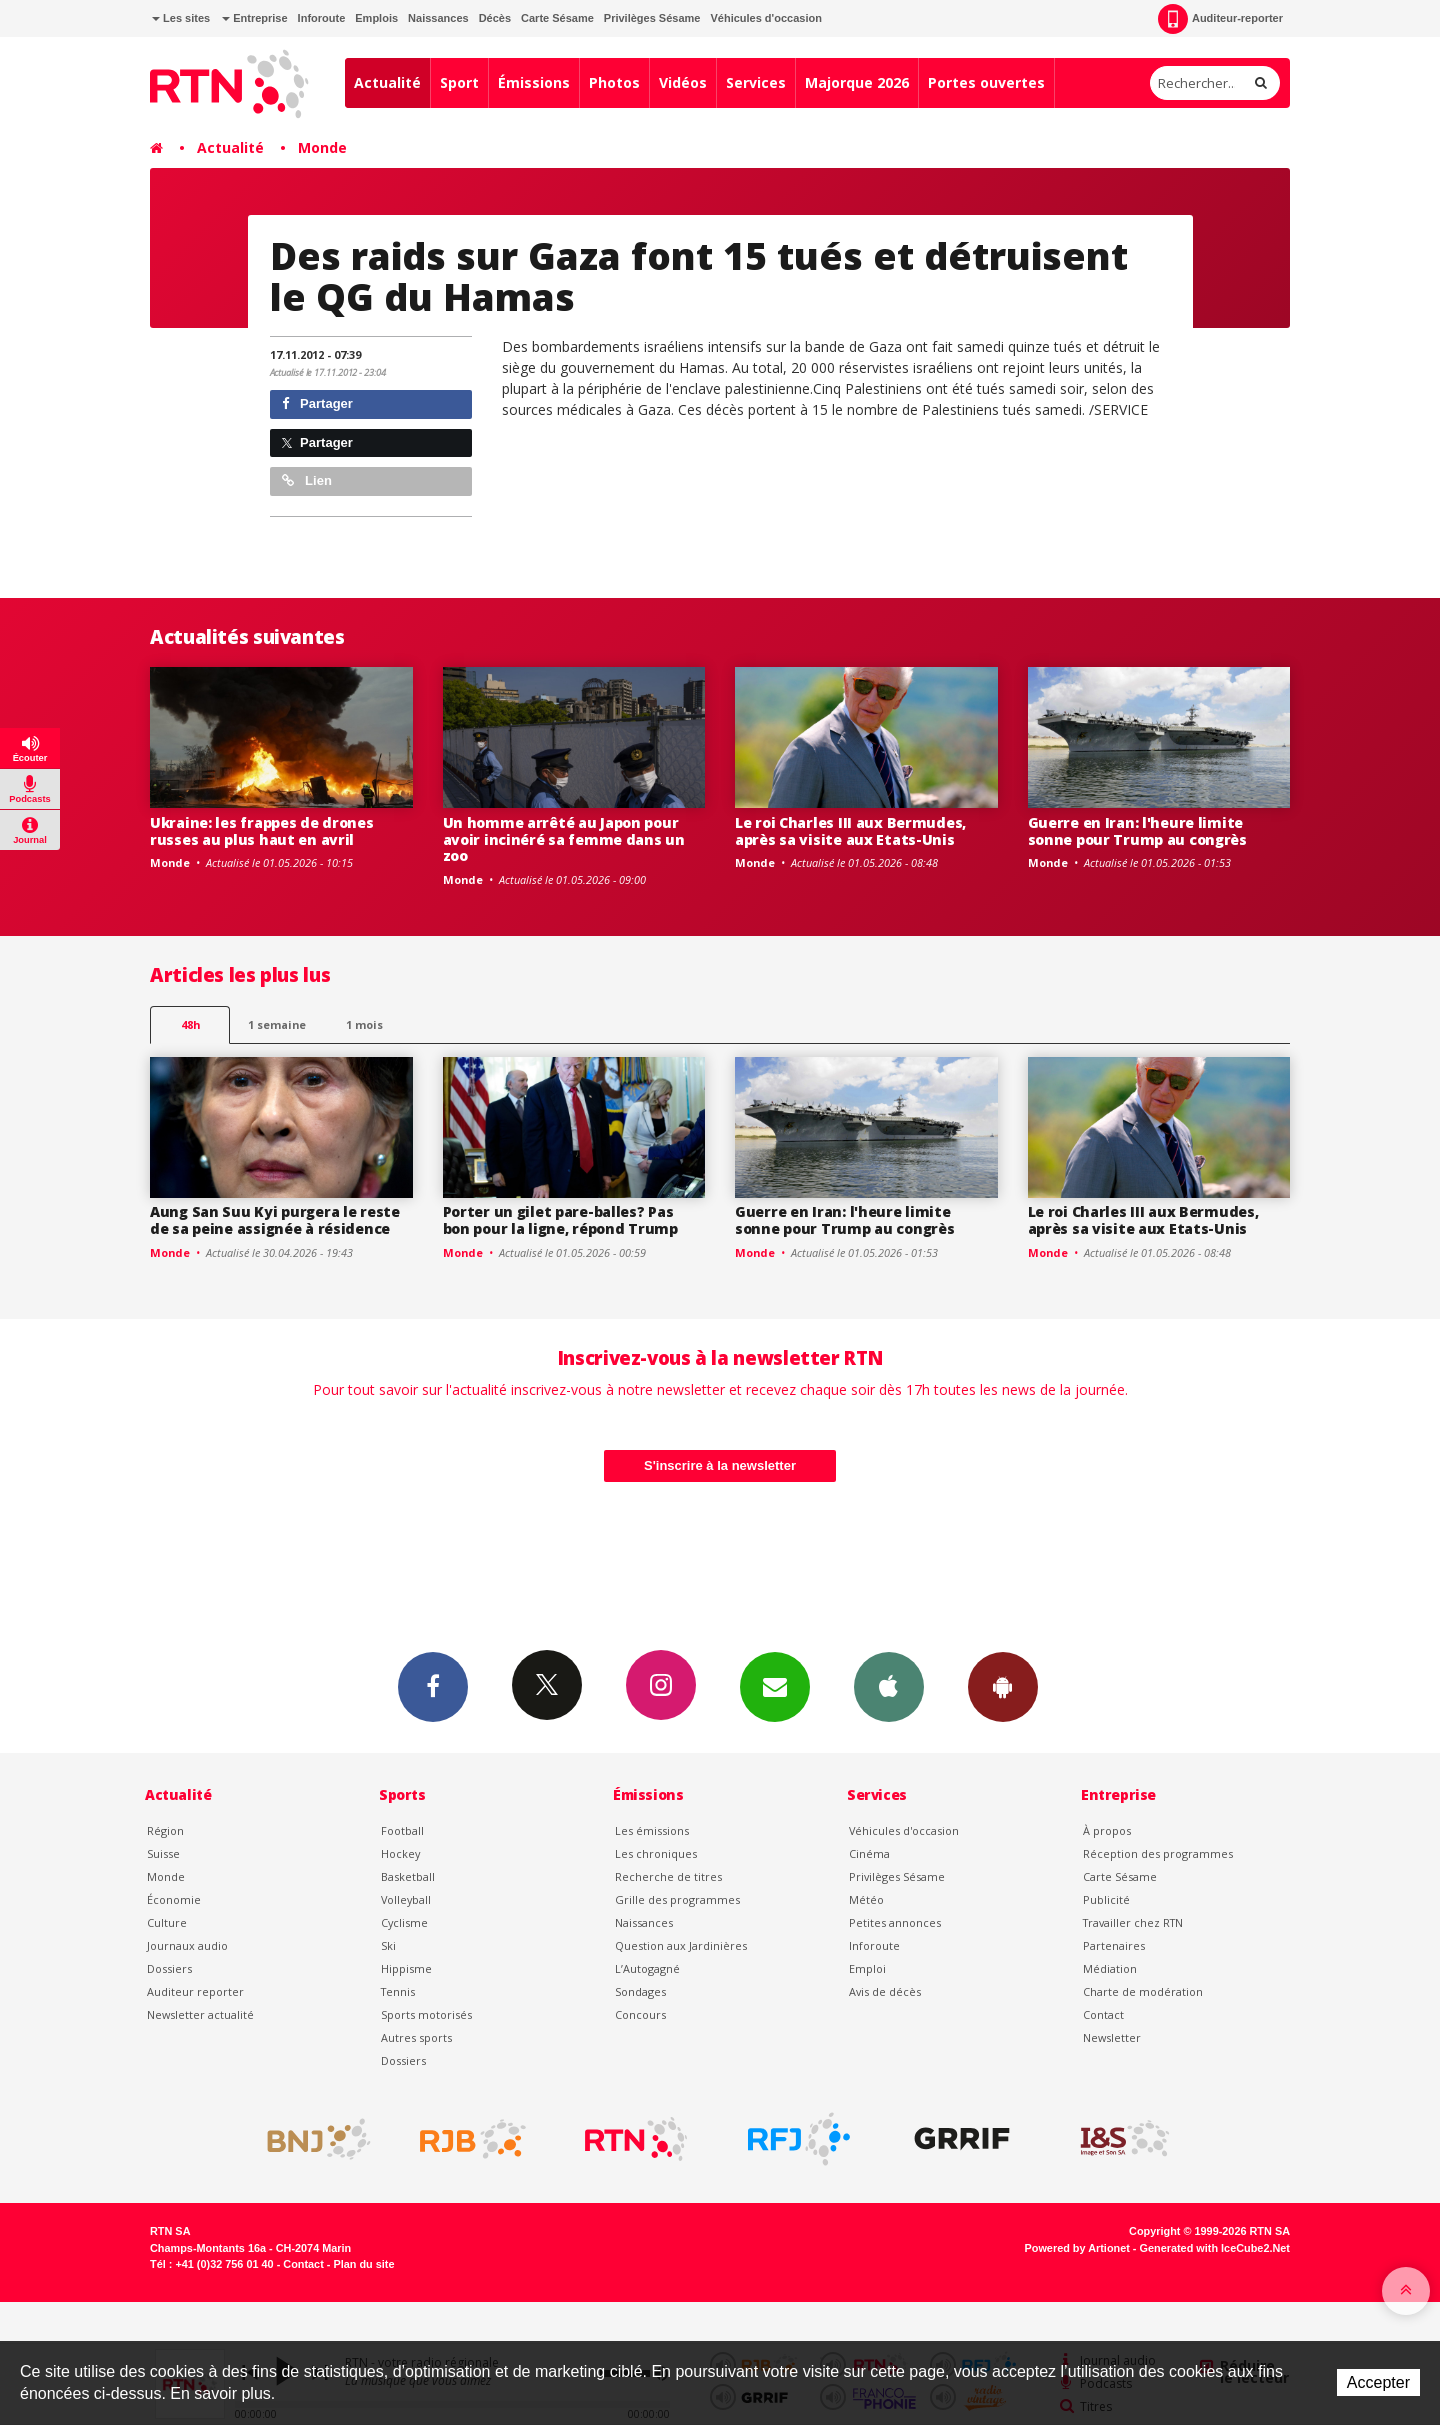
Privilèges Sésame (652, 18)
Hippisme (406, 1968)
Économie (174, 1899)
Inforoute (322, 18)
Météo (866, 1899)
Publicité (1106, 1899)
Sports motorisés (426, 2014)
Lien (307, 480)
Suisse (163, 1853)
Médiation (1110, 1968)
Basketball (408, 1876)
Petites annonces (895, 1922)
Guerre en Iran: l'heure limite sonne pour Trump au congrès (1137, 831)
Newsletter (1112, 2037)
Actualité (387, 82)
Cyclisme (404, 1922)
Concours (640, 2014)
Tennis (398, 1991)
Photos (614, 82)
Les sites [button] (181, 18)
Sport (459, 82)
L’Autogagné (647, 1968)
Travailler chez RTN (1133, 1922)
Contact (1103, 2014)
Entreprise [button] (254, 18)
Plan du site (363, 2264)
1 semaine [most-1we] (277, 1024)
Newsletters (775, 1686)
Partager (317, 403)
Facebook (433, 1686)
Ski (388, 1945)
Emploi (867, 1968)
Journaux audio (187, 1945)
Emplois (376, 18)
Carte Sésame (557, 18)
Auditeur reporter (195, 1991)
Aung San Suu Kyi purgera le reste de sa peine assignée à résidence (275, 1220)
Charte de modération (1143, 1991)
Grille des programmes (677, 1899)
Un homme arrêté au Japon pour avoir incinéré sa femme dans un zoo (564, 839)
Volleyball (406, 1899)
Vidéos (683, 82)
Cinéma (869, 1853)
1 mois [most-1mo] (364, 1024)
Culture (167, 1922)
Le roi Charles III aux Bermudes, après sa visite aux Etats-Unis (850, 831)
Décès (495, 18)
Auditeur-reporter (1220, 19)
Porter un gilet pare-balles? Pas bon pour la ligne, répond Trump (560, 1220)
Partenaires (1114, 1945)
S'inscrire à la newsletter (720, 1465)
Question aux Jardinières (681, 1945)
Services (756, 82)
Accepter (1378, 2382)
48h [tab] (190, 1024)
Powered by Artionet (1077, 2248)
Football (402, 1830)
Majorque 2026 (857, 82)
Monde (322, 147)
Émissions (534, 82)
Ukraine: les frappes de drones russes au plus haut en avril (262, 831)
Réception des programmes (1158, 1853)
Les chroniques (656, 1853)
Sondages (640, 1991)
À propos (1107, 1830)
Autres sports (416, 2037)
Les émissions (652, 1830)
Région (165, 1830)
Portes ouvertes (986, 82)
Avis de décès (885, 1991)
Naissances (438, 18)
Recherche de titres (668, 1876)
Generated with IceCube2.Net (1215, 2248)
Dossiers (169, 1968)
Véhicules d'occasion (765, 18)
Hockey (400, 1853)
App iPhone (889, 1686)
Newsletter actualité (200, 2014)
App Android (1003, 1686)
